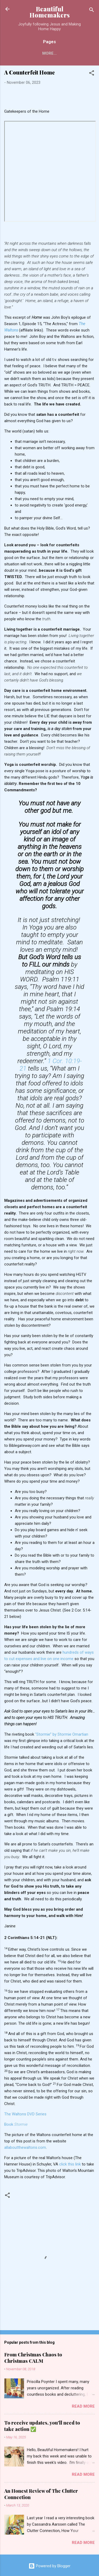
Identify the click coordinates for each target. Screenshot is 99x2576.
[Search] (91, 11)
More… (49, 53)
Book (16, 2124)
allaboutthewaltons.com (25, 2147)
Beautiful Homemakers (50, 12)
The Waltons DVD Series (25, 2114)
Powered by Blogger (49, 2566)
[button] (91, 74)
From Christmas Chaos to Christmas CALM (33, 2357)
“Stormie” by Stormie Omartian (61, 1734)
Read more (83, 2406)
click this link (70, 2164)
